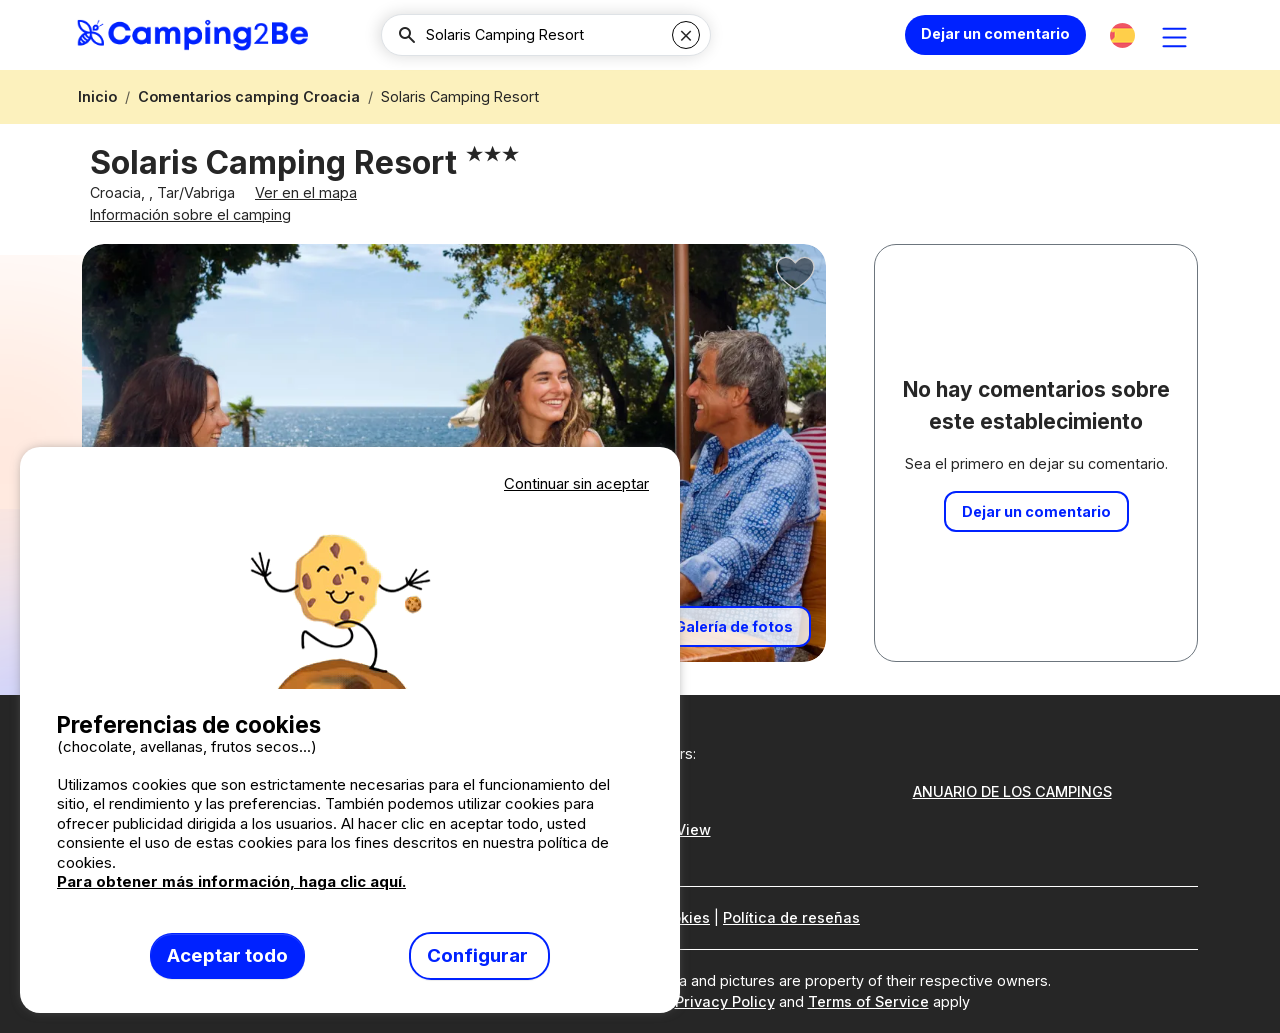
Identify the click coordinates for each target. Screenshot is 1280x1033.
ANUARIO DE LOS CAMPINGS (1012, 791)
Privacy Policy (725, 1002)
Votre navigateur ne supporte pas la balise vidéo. (350, 593)
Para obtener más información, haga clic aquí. (231, 881)
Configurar (479, 955)
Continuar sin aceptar (576, 483)
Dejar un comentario (995, 33)
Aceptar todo (227, 955)
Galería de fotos (734, 635)
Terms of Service (868, 1002)
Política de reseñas (791, 918)
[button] (1122, 35)
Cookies (681, 918)
